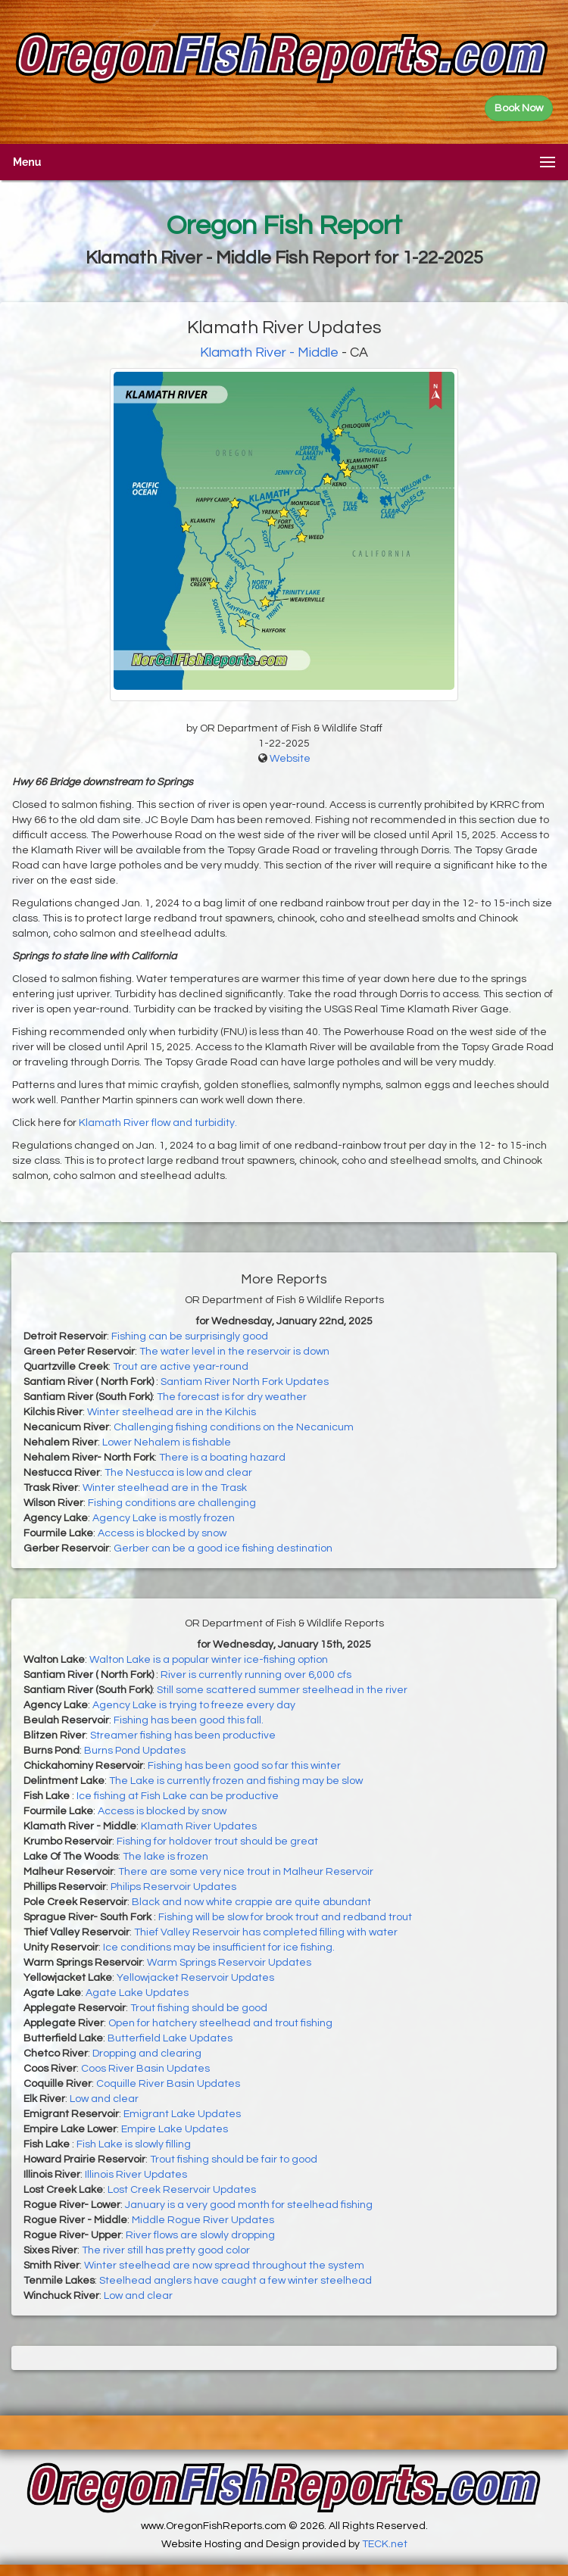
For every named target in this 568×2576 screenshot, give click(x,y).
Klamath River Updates (199, 1826)
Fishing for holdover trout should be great (217, 1841)
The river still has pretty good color (166, 2250)
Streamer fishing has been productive (183, 1735)
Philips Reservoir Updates (173, 1887)
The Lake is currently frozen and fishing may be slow (236, 1781)
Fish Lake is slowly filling (133, 2144)
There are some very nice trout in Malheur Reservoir (245, 1872)
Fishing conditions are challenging (172, 1503)
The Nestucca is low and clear (178, 1472)
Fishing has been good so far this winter (244, 1765)
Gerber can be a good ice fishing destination (223, 1548)
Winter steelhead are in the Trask (165, 1488)
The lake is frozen (165, 1856)
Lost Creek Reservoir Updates (182, 2190)
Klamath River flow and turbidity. (158, 1123)
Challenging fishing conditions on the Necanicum (234, 1427)
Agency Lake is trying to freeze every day (193, 1705)
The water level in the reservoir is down (234, 1351)
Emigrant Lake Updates (182, 2114)
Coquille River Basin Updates (168, 2084)
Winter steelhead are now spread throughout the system (224, 2265)
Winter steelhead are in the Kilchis (171, 1412)
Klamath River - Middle (269, 352)
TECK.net (384, 2544)
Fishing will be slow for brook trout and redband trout (285, 1917)
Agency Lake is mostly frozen (163, 1518)
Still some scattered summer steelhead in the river (282, 1690)
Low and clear (104, 2099)
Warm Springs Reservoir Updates (229, 1962)
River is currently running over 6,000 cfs (256, 1675)
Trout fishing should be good (198, 2008)
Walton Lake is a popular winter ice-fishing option (208, 1659)
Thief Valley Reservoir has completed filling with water (266, 1932)
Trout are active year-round (180, 1366)
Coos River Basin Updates (145, 2068)
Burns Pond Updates (135, 1750)
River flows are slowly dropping (200, 2235)
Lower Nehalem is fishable (166, 1442)
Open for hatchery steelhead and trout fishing (220, 2023)
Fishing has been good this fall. (189, 1720)
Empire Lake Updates (174, 2129)
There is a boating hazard (222, 1457)
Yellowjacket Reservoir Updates (195, 1978)
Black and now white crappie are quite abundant (251, 1902)
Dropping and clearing (146, 2053)
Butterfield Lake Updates (170, 2038)
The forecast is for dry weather (232, 1397)
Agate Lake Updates (137, 1993)
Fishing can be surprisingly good (189, 1336)
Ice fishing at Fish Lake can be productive (177, 1796)
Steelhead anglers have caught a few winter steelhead (235, 2280)
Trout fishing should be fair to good (233, 2159)
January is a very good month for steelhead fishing (249, 2205)
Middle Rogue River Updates (203, 2220)
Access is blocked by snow (162, 1533)
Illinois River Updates (136, 2174)
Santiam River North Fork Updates (245, 1382)
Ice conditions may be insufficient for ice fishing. (219, 1947)
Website (290, 758)
